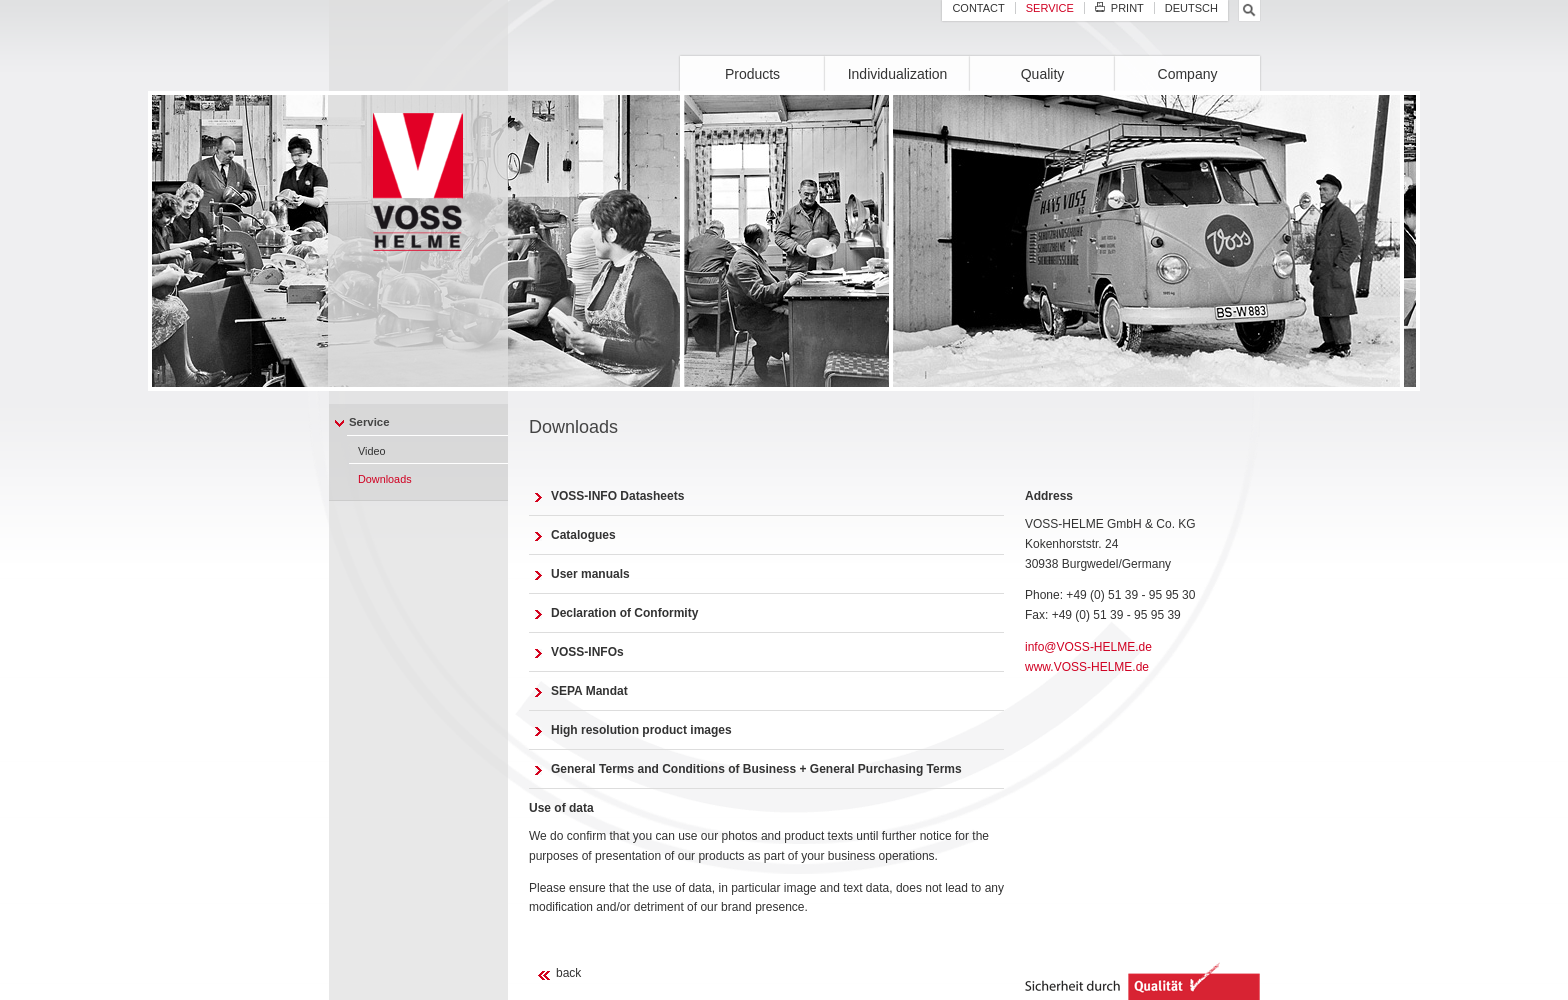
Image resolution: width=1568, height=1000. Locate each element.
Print (1119, 8)
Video (372, 451)
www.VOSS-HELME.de (1087, 667)
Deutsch (1191, 8)
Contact (978, 8)
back (568, 973)
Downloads (385, 479)
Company (1188, 74)
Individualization (898, 74)
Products (752, 74)
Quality (1043, 74)
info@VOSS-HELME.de (1088, 647)
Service (369, 422)
